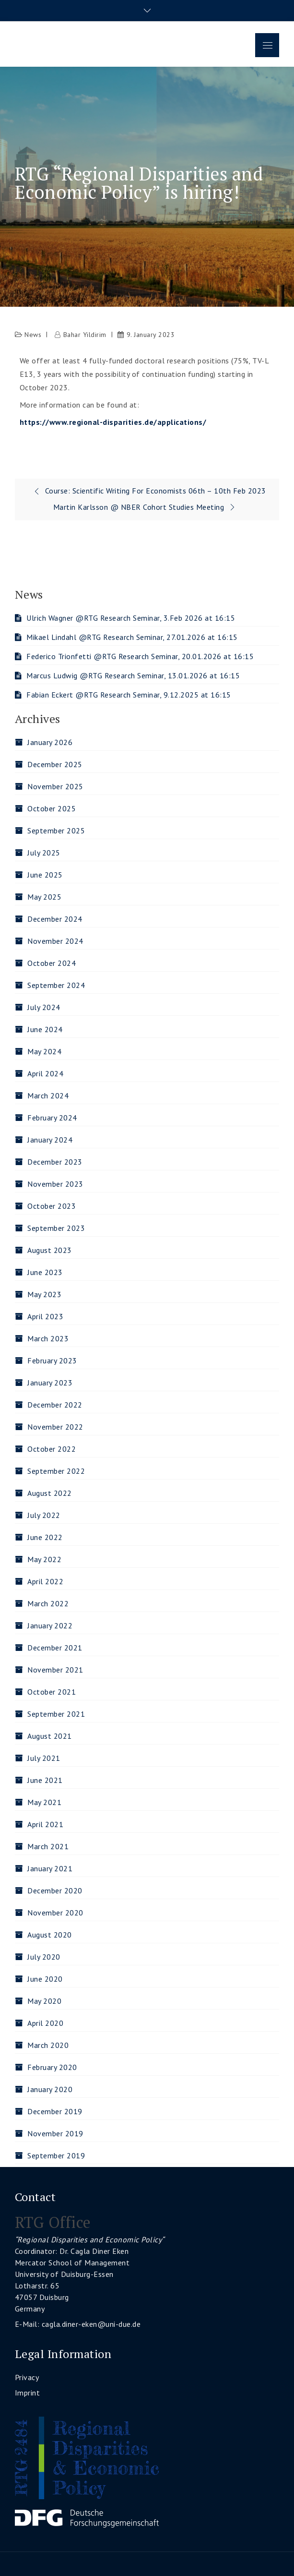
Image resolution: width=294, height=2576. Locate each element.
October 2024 (51, 963)
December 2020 (54, 1890)
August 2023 (49, 1250)
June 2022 (45, 1537)
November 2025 (55, 786)
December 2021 (54, 1647)
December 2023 (54, 1162)
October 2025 (51, 808)
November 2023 (55, 1184)
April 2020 (45, 2023)
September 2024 (56, 985)
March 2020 (48, 2045)
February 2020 (52, 2067)
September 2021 (56, 1714)
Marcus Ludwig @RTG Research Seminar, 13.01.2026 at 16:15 (133, 675)
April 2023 (45, 1316)
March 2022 (48, 1603)
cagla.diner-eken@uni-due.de (91, 2324)
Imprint (27, 2392)
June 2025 (45, 874)
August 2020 (49, 1934)
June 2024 (45, 1029)
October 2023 (51, 1206)
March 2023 (48, 1338)
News (32, 334)
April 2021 (45, 1824)
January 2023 (49, 1382)
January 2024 (49, 1139)
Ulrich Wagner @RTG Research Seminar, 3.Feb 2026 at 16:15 (130, 618)
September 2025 (56, 830)
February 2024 (52, 1117)
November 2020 (55, 1912)
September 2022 (56, 1471)
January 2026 (49, 742)
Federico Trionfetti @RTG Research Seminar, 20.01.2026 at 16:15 (140, 656)
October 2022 (51, 1449)
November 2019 (55, 2133)
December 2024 (54, 919)
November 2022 (55, 1427)
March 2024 (48, 1095)
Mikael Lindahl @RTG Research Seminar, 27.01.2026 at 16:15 (132, 637)
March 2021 (48, 1846)
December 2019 (54, 2111)
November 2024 (55, 941)
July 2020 (43, 1957)
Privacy (27, 2377)
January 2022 (49, 1625)
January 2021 (49, 1868)
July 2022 (43, 1515)
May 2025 (44, 897)
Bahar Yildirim (84, 334)
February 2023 (52, 1360)
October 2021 (51, 1692)
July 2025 (43, 852)
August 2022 (49, 1493)
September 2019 (56, 2155)
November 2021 (55, 1669)
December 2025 (54, 764)
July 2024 (43, 1007)
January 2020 (49, 2089)
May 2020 (44, 2001)
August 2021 (49, 1736)
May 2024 (44, 1051)
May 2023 (44, 1294)
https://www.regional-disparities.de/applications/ (113, 422)
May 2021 (44, 1802)
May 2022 (44, 1559)
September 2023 (56, 1228)
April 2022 (45, 1581)
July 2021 (43, 1758)
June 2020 (45, 1979)
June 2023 (45, 1272)
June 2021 (45, 1780)
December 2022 (54, 1404)
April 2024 (45, 1073)
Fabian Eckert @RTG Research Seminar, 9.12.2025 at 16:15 (128, 694)
